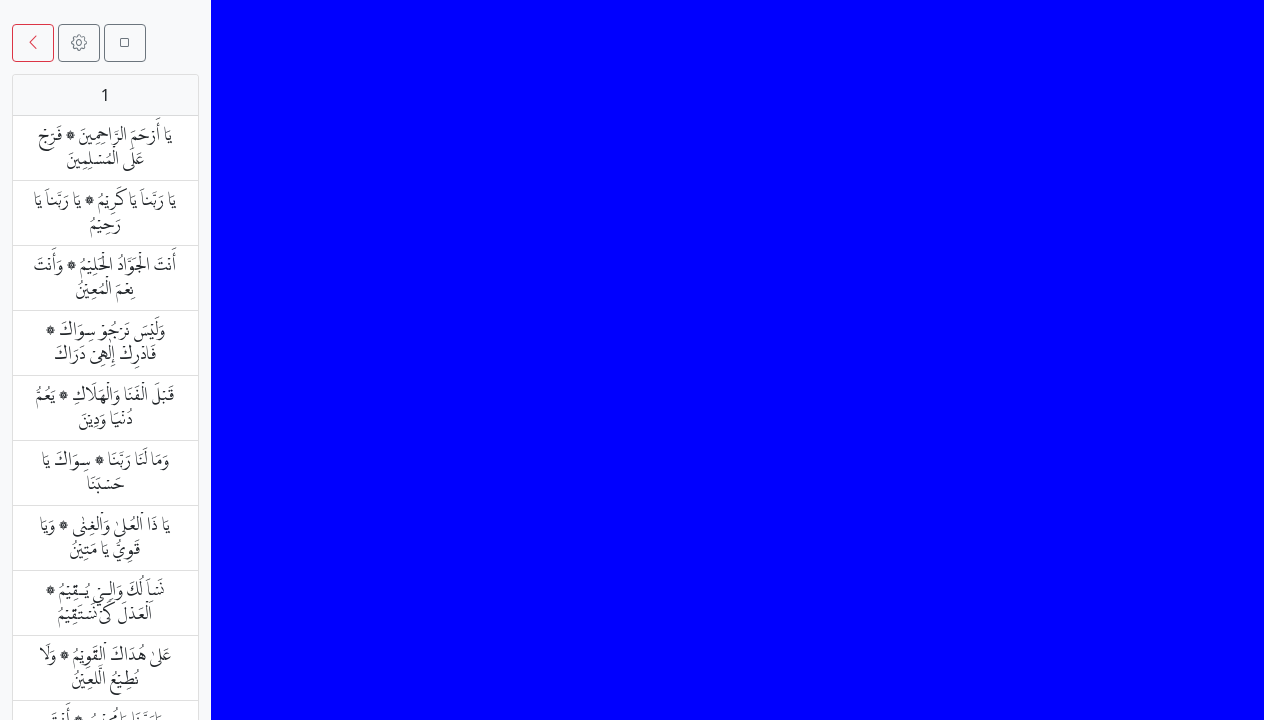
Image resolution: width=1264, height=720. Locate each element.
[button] (33, 43)
